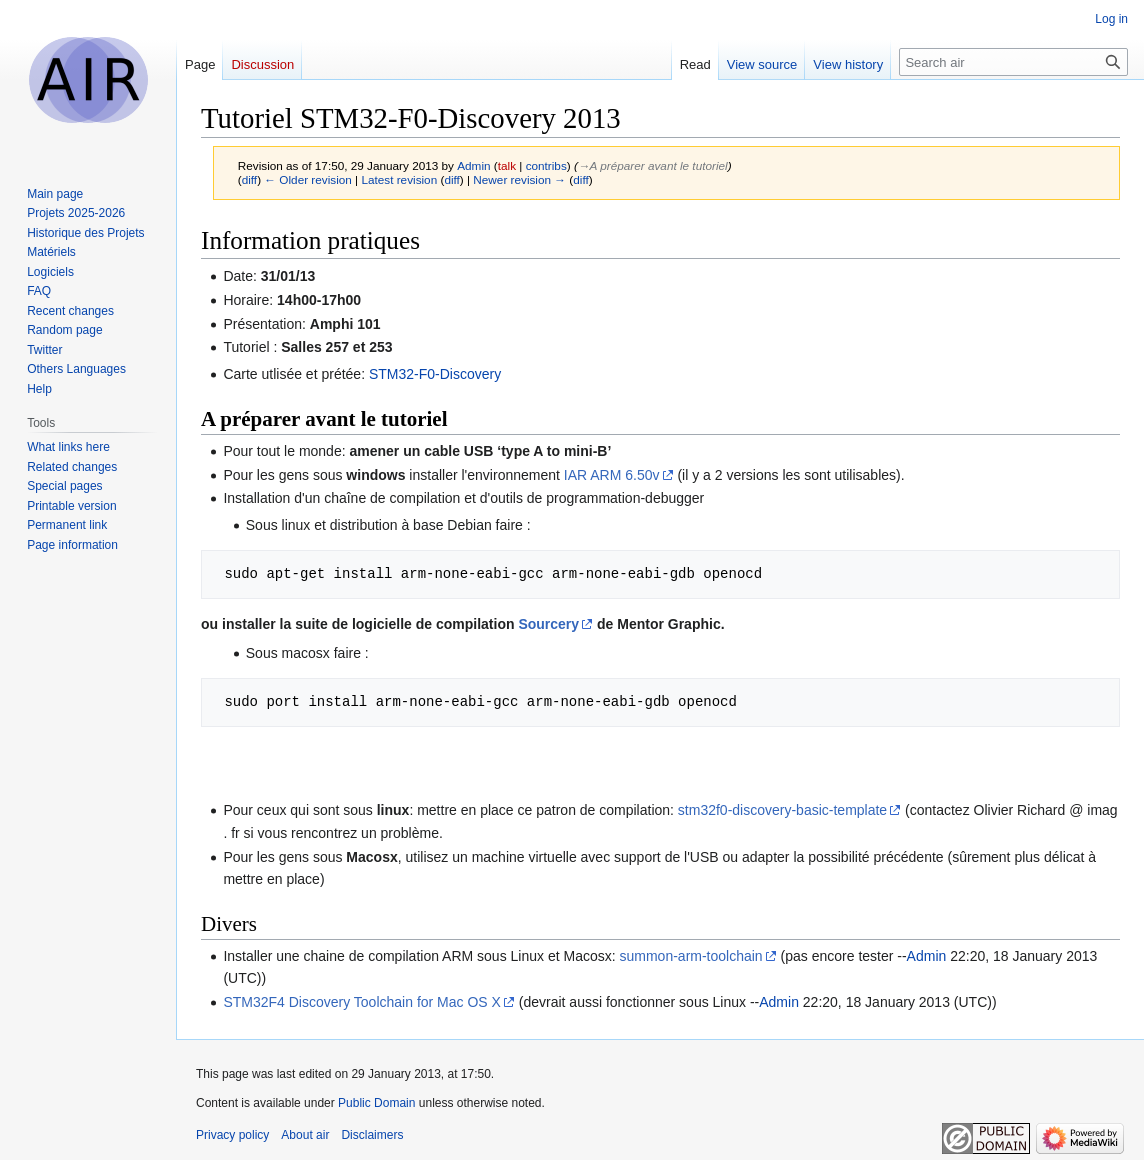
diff (249, 179)
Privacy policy (232, 1135)
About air (305, 1135)
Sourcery (548, 624)
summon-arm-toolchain (691, 956)
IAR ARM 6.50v (612, 475)
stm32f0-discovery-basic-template (782, 810)
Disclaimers (372, 1135)
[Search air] (1013, 62)
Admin (927, 956)
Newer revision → (519, 179)
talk (507, 165)
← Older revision (308, 179)
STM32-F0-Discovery (435, 374)
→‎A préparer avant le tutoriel (653, 165)
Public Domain (376, 1103)
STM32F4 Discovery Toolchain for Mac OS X (362, 1002)
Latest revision (399, 179)
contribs (546, 165)
